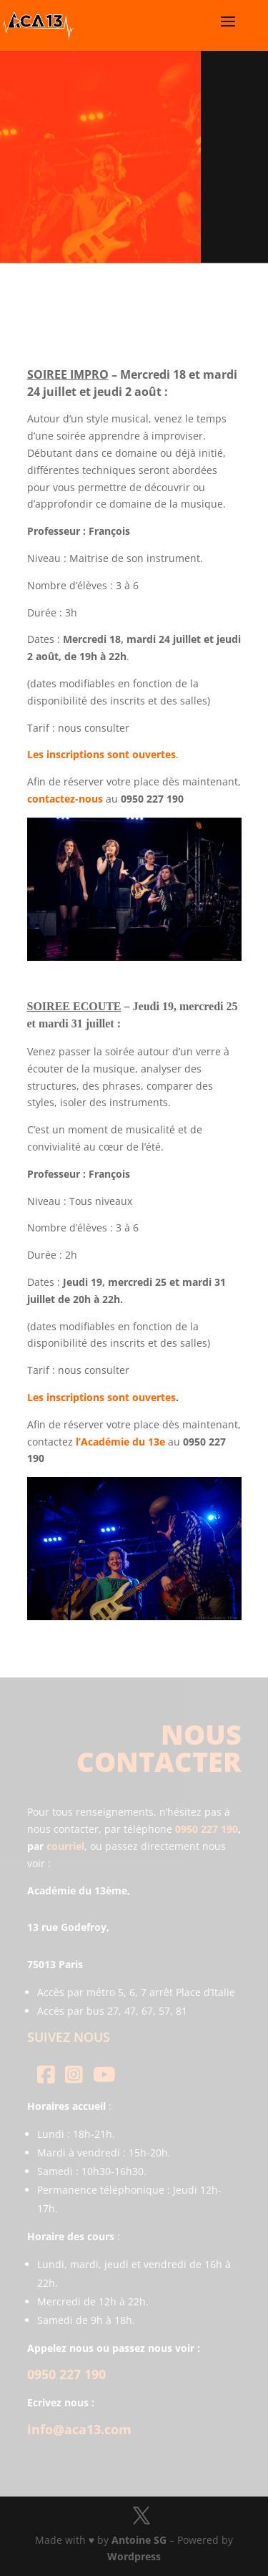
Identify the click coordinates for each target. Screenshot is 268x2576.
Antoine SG (139, 2540)
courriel (65, 1846)
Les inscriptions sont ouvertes (101, 1397)
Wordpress (134, 2556)
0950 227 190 (206, 1829)
